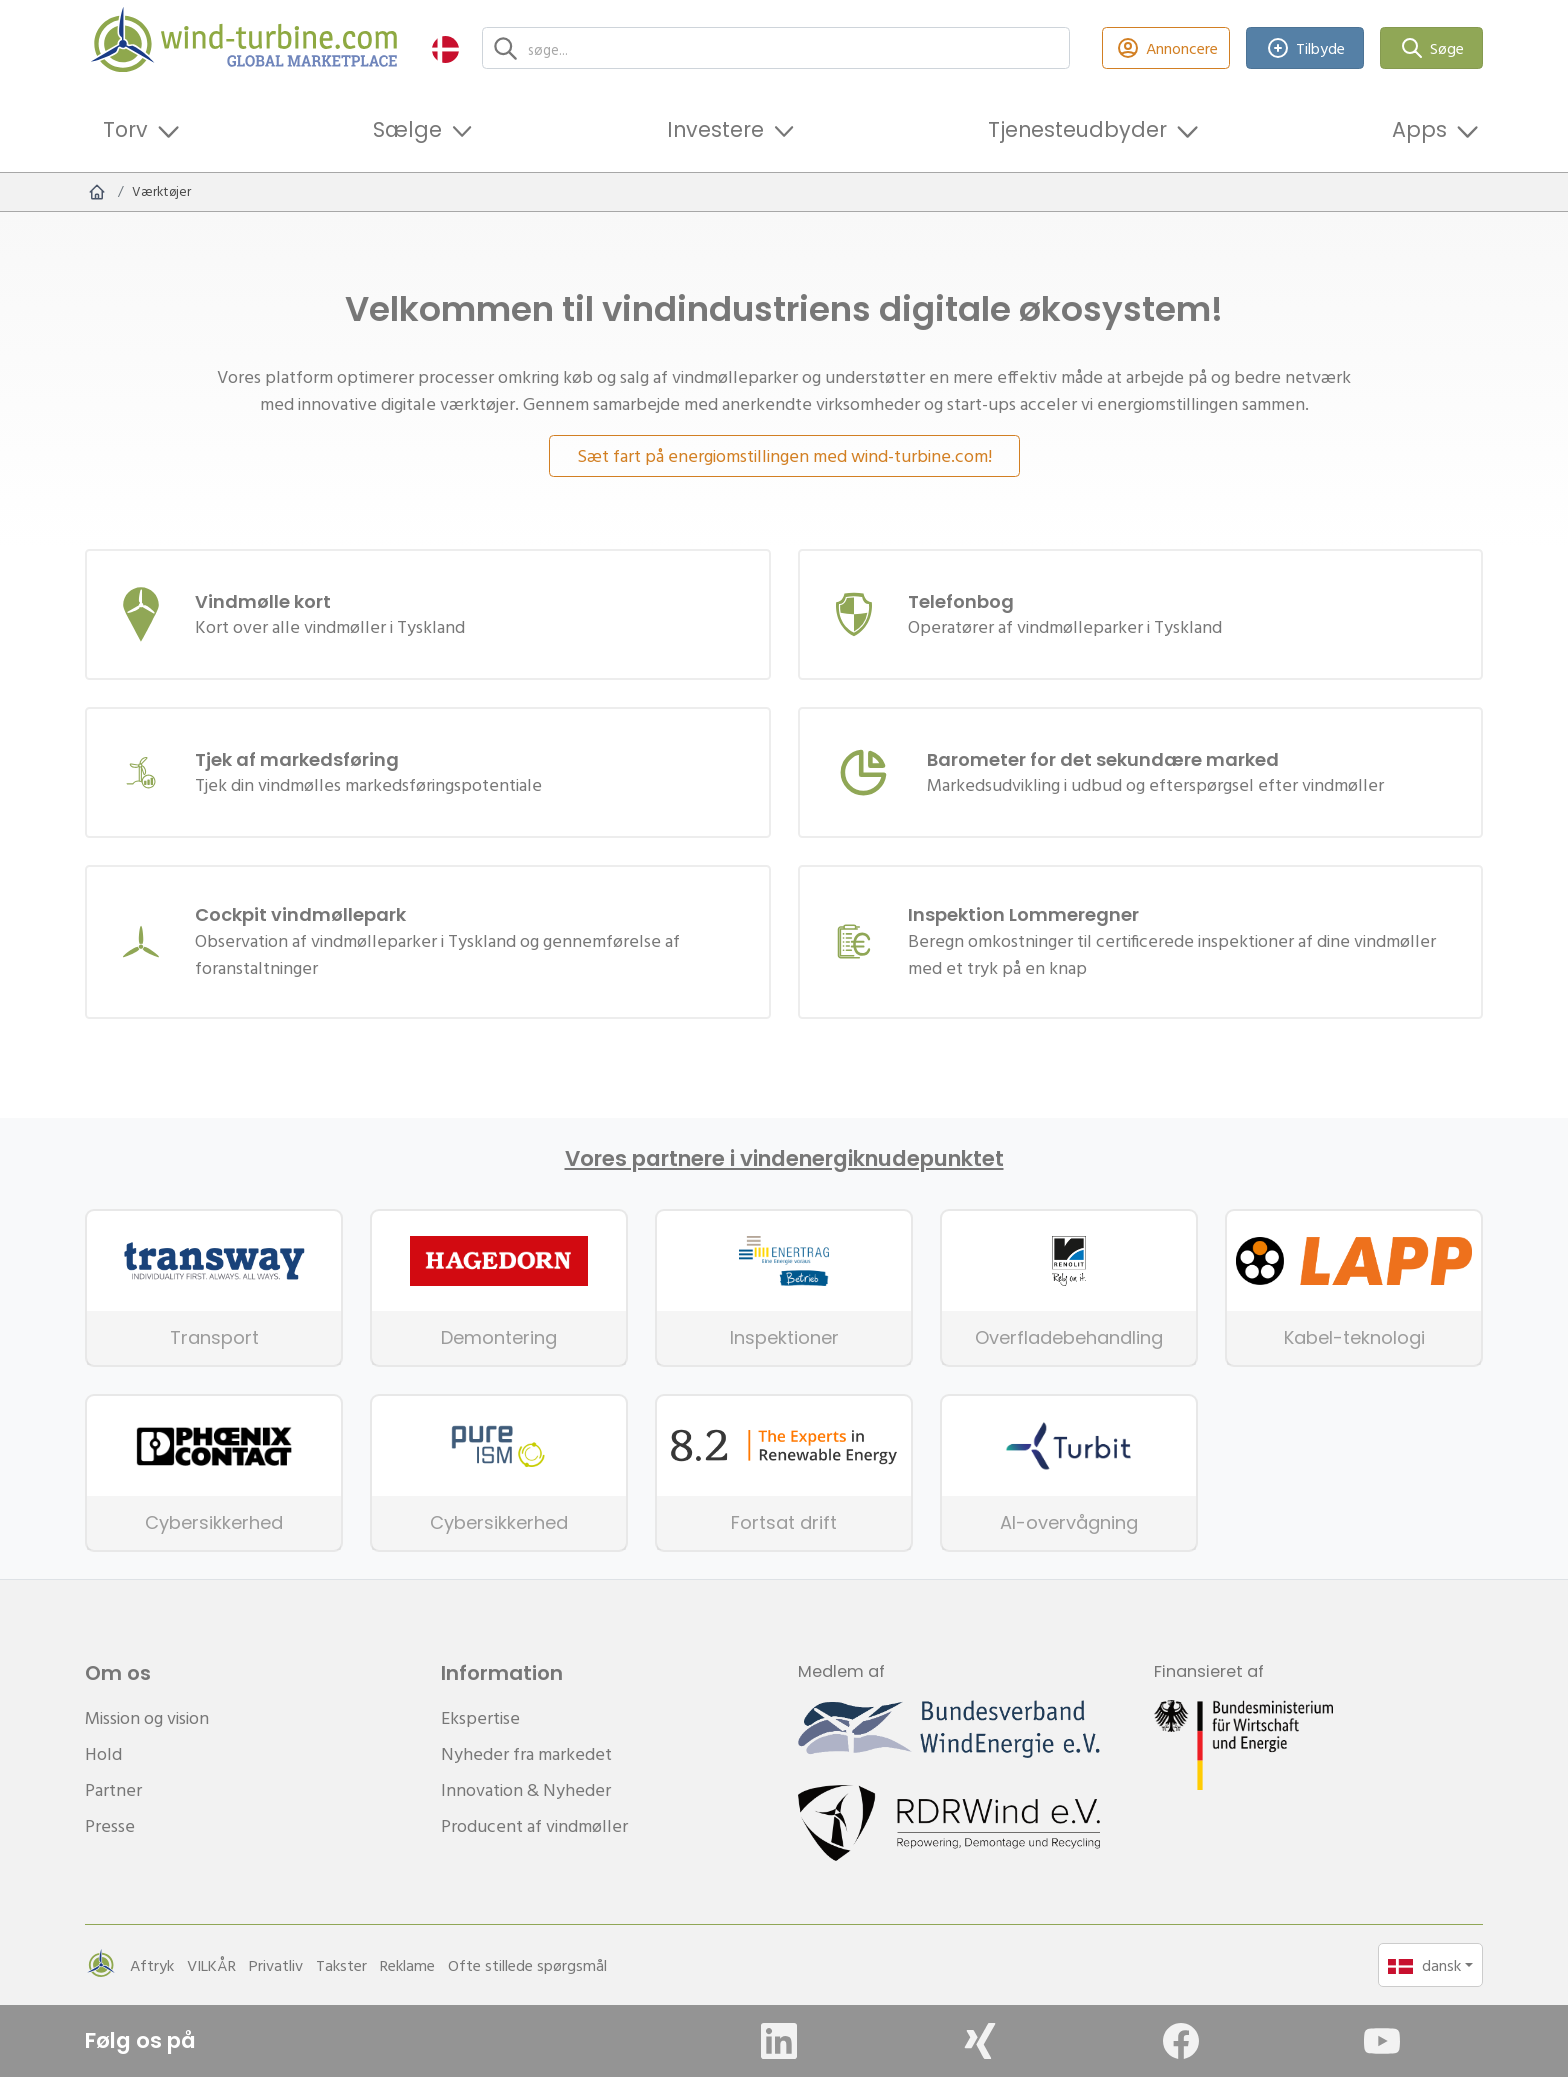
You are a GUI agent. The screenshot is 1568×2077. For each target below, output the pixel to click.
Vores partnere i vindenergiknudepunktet (784, 1159)
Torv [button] (125, 129)
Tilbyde (1305, 48)
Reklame (407, 1965)
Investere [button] (715, 129)
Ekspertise (480, 1717)
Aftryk (152, 1965)
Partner (113, 1789)
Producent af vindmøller (534, 1825)
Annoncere (1166, 48)
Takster (341, 1965)
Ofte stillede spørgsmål (527, 1965)
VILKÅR (211, 1965)
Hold (103, 1753)
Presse (110, 1825)
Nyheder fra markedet (526, 1753)
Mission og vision (147, 1717)
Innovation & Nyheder (526, 1789)
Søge (1432, 48)
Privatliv (276, 1965)
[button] (445, 48)
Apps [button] (1419, 129)
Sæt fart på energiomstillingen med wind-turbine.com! (784, 455)
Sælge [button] (407, 129)
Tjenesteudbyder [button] (1077, 129)
